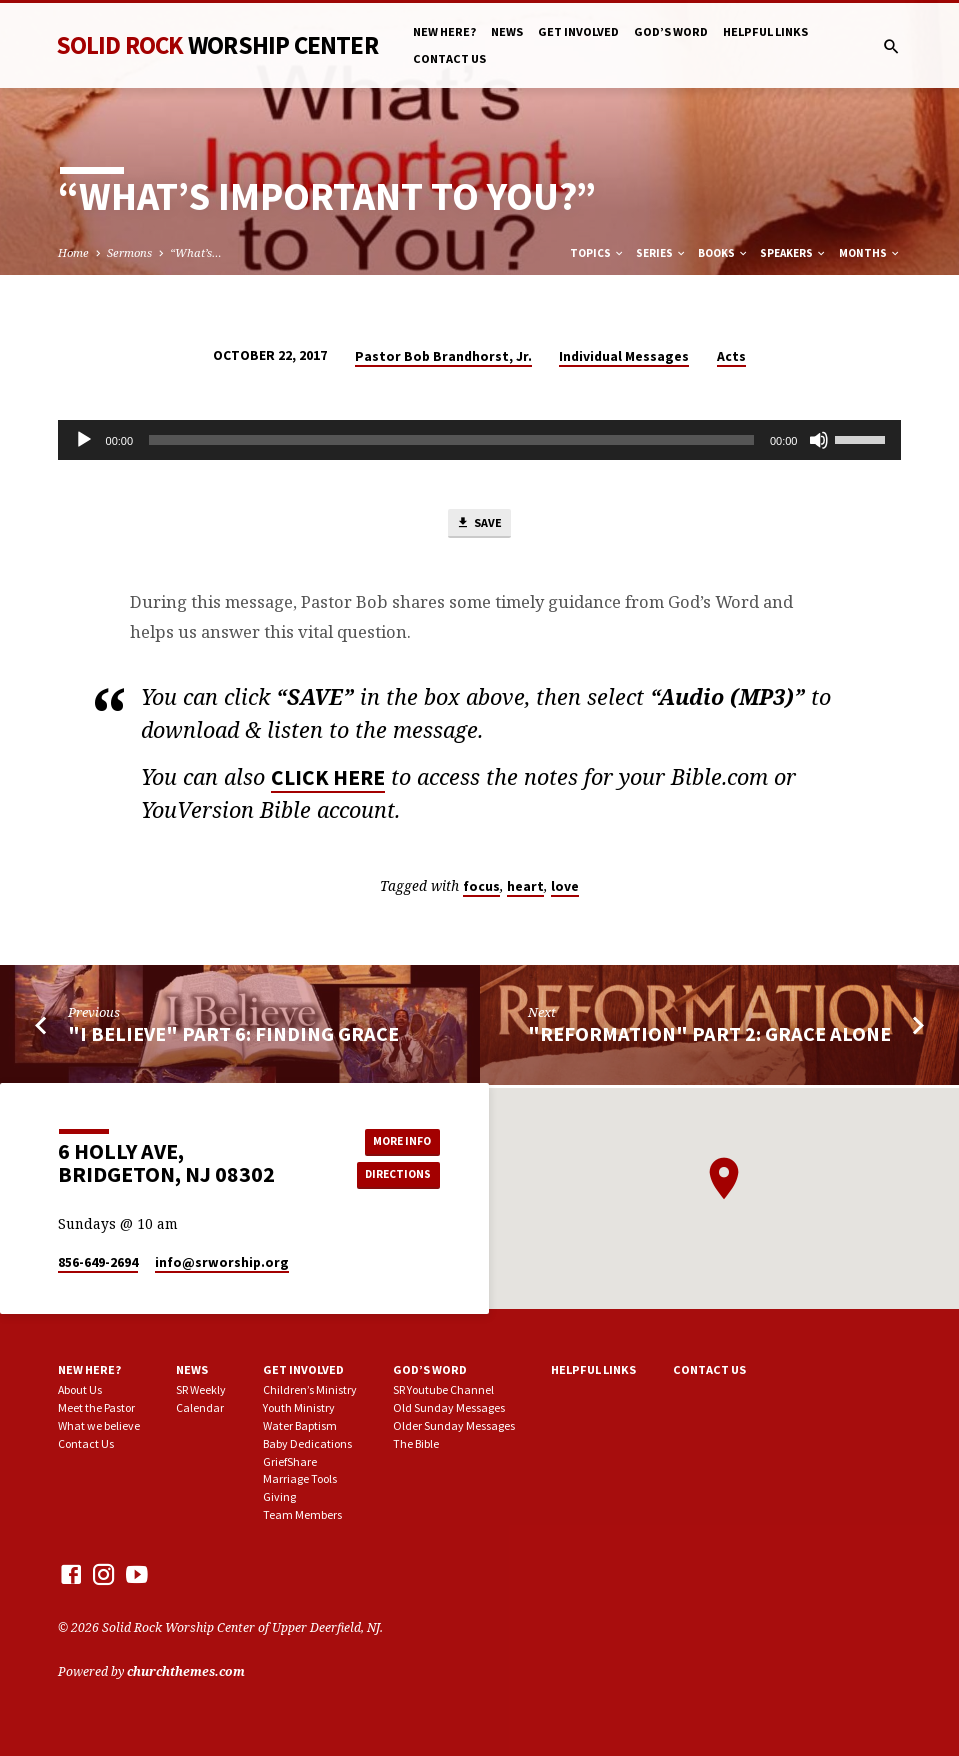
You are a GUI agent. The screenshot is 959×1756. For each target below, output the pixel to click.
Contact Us (449, 58)
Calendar (200, 1407)
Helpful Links (765, 31)
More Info (395, 1140)
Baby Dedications (307, 1443)
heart (525, 889)
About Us (80, 1389)
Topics (597, 253)
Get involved (578, 31)
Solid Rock (217, 45)
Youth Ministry (299, 1407)
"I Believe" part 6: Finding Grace (233, 1037)
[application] (480, 440)
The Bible (416, 1443)
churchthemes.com (186, 1671)
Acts (731, 356)
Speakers (793, 253)
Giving (279, 1496)
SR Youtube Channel (443, 1389)
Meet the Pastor (96, 1407)
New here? (444, 31)
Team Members (302, 1514)
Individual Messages (624, 356)
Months (870, 253)
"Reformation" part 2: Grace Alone (709, 1037)
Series (661, 253)
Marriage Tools (300, 1478)
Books (723, 253)
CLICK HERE (328, 780)
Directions (395, 1175)
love (565, 889)
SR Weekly (201, 1389)
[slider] (451, 440)
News (507, 31)
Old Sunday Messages (449, 1407)
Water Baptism (300, 1425)
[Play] (84, 440)
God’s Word (671, 31)
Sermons (129, 252)
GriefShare (290, 1461)
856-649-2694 (98, 1262)
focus (481, 889)
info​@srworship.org (222, 1262)
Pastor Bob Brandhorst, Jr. (443, 356)
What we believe (99, 1425)
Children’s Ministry (310, 1389)
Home (73, 252)
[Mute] (819, 440)
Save (479, 525)
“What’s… (196, 252)
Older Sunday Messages (454, 1425)
